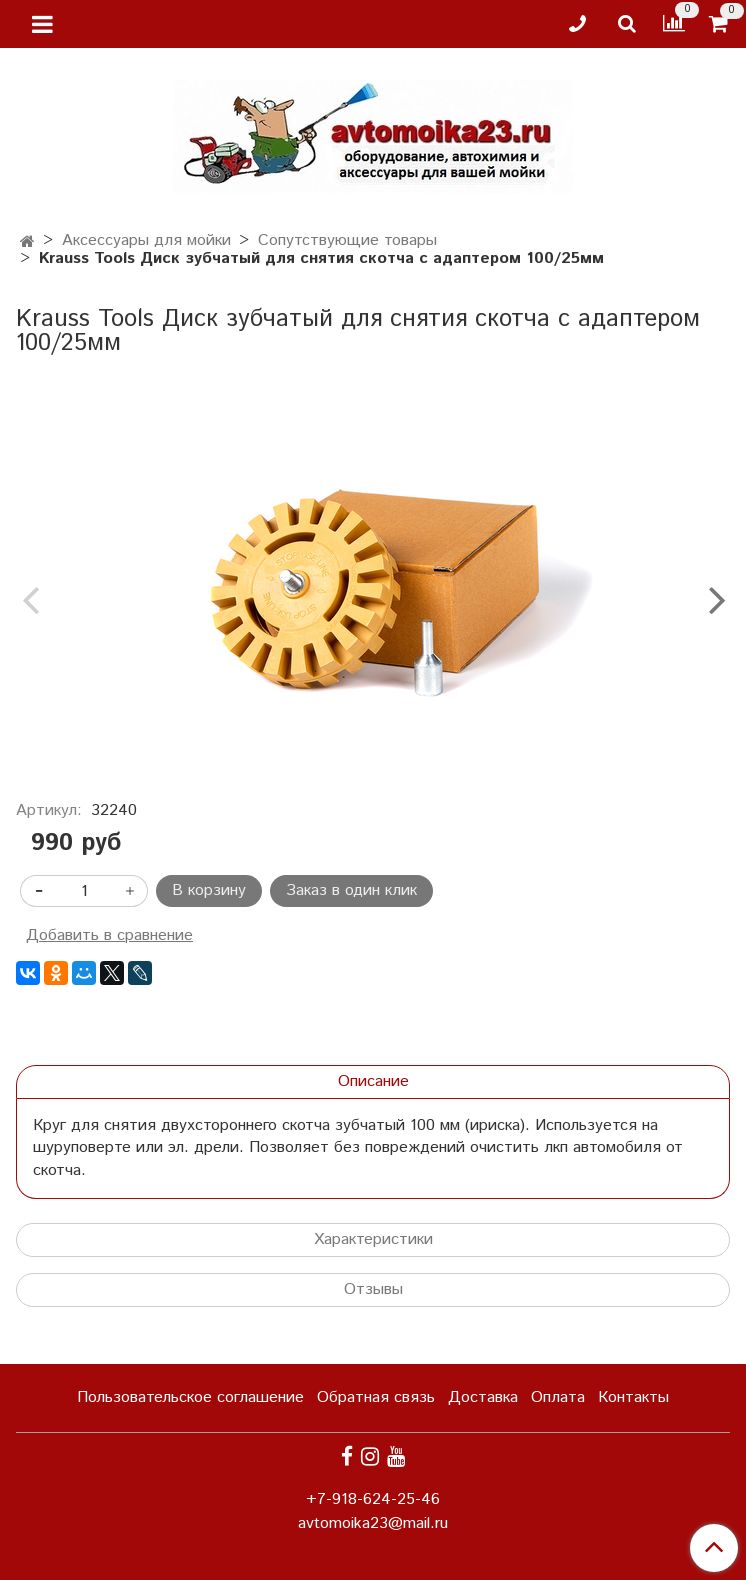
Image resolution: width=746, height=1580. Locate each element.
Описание (373, 1081)
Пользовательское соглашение (190, 1397)
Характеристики (373, 1239)
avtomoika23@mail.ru (373, 1523)
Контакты (633, 1397)
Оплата (558, 1397)
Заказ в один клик (351, 890)
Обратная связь (376, 1397)
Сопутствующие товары (347, 240)
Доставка (483, 1397)
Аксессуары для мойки (146, 240)
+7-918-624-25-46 (373, 1499)
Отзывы (373, 1289)
